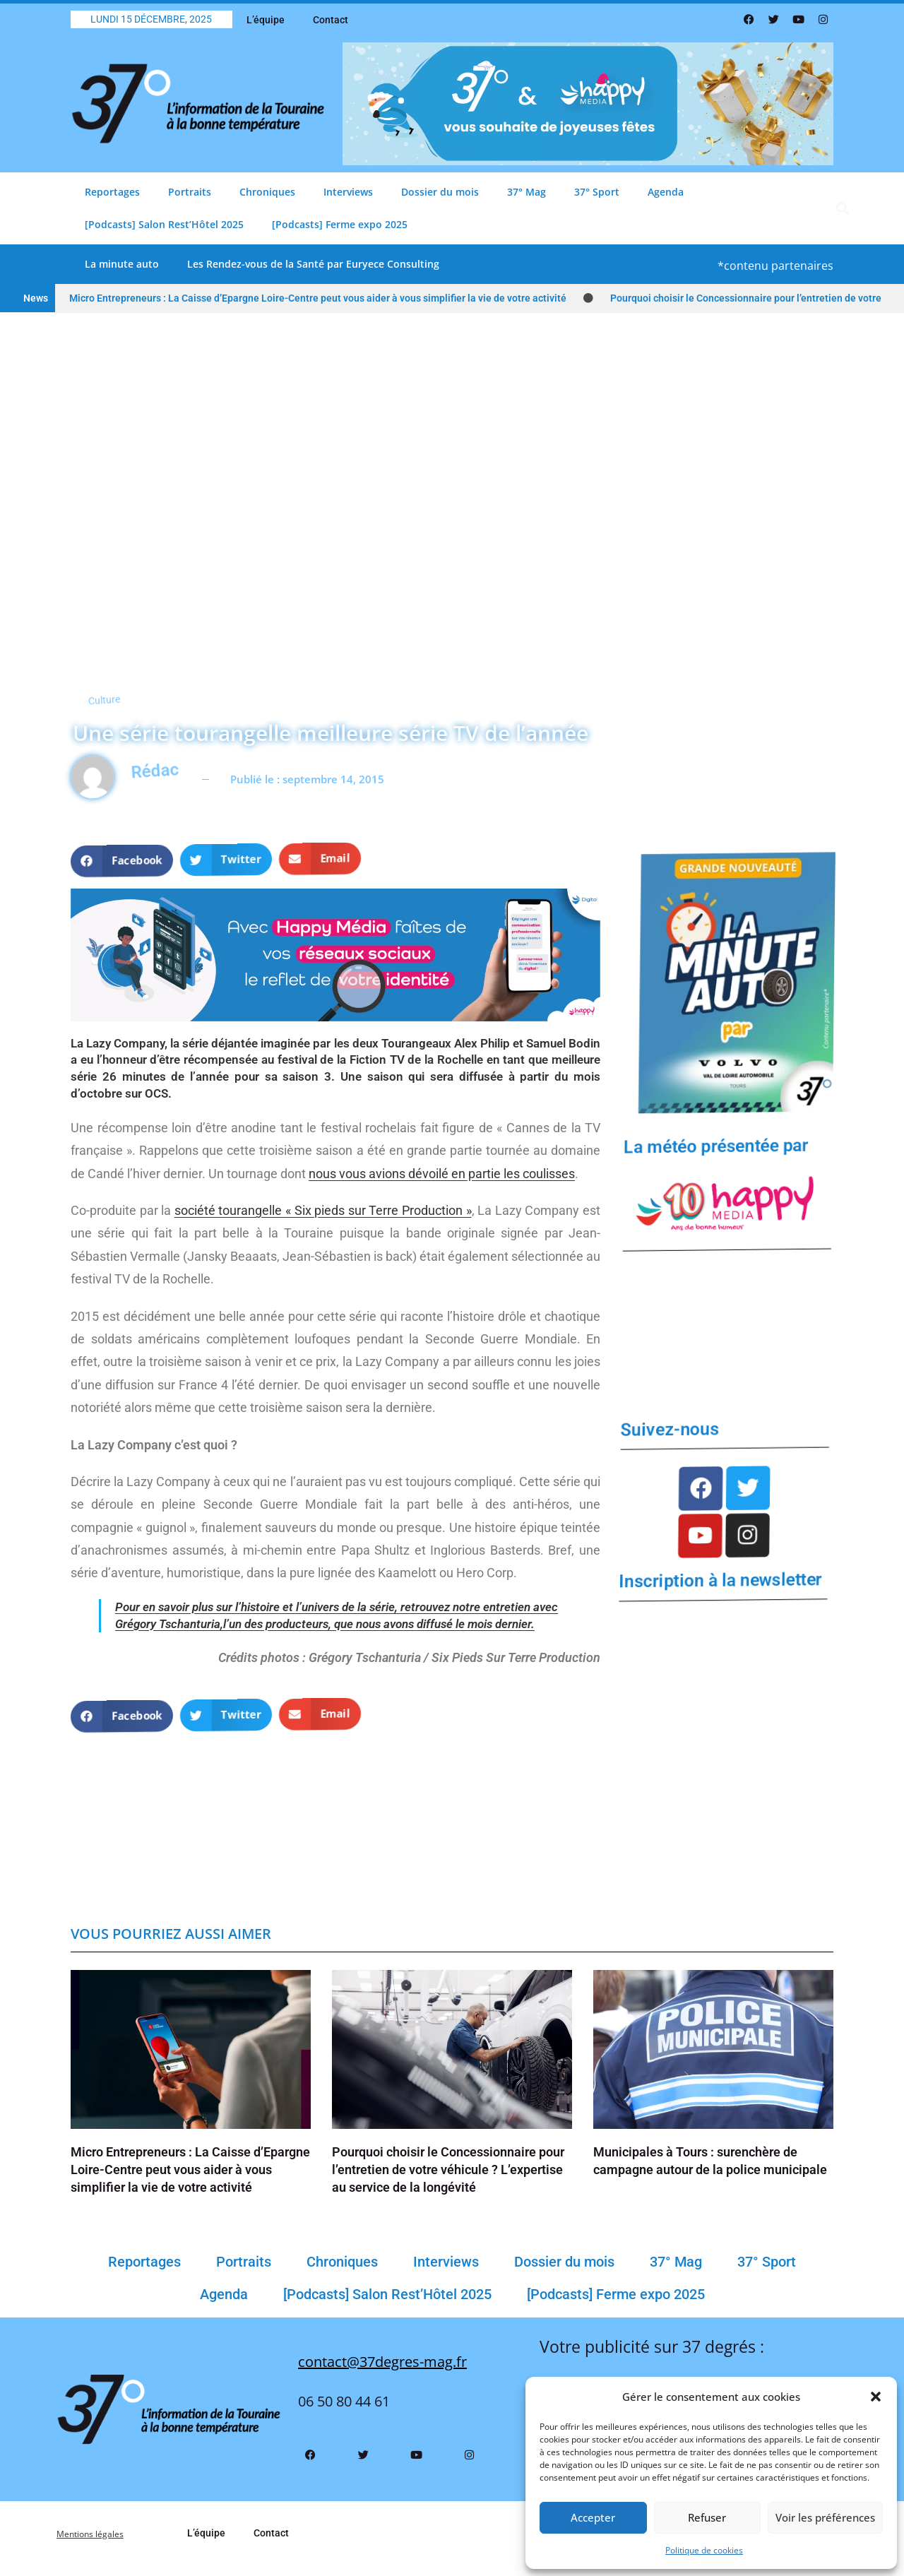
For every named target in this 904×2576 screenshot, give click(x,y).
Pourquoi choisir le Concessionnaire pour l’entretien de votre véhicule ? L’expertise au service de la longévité (448, 2181)
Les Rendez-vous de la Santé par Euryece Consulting (313, 264)
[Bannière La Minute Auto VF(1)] (733, 981)
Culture (79, 678)
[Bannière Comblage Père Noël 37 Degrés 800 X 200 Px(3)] (588, 102)
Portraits (189, 191)
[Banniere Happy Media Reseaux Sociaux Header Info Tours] (335, 954)
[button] (876, 2397)
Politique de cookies (704, 2550)
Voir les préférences (825, 2517)
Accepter (593, 2517)
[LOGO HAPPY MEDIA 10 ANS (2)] (726, 1202)
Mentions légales (96, 2544)
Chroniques (267, 191)
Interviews (348, 191)
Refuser (707, 2517)
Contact (330, 19)
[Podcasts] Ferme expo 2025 (340, 224)
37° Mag (526, 191)
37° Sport (596, 191)
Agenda (666, 191)
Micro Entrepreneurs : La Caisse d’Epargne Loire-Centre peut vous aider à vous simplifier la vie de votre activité (317, 298)
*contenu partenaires (775, 265)
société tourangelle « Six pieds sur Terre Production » (323, 1210)
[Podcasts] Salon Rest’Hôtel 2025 (164, 224)
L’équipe (265, 19)
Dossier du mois (440, 191)
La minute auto (122, 264)
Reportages (112, 191)
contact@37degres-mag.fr (382, 2372)
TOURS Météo (726, 1321)
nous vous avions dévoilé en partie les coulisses (442, 1173)
